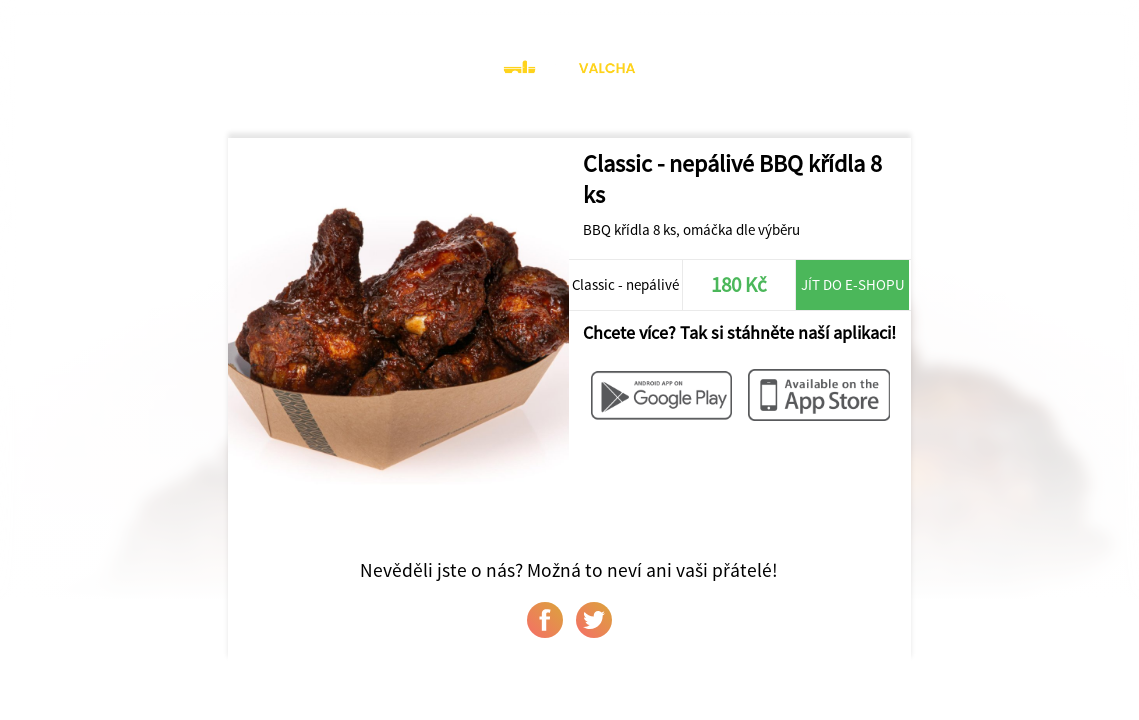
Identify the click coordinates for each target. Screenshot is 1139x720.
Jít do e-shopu (853, 284)
